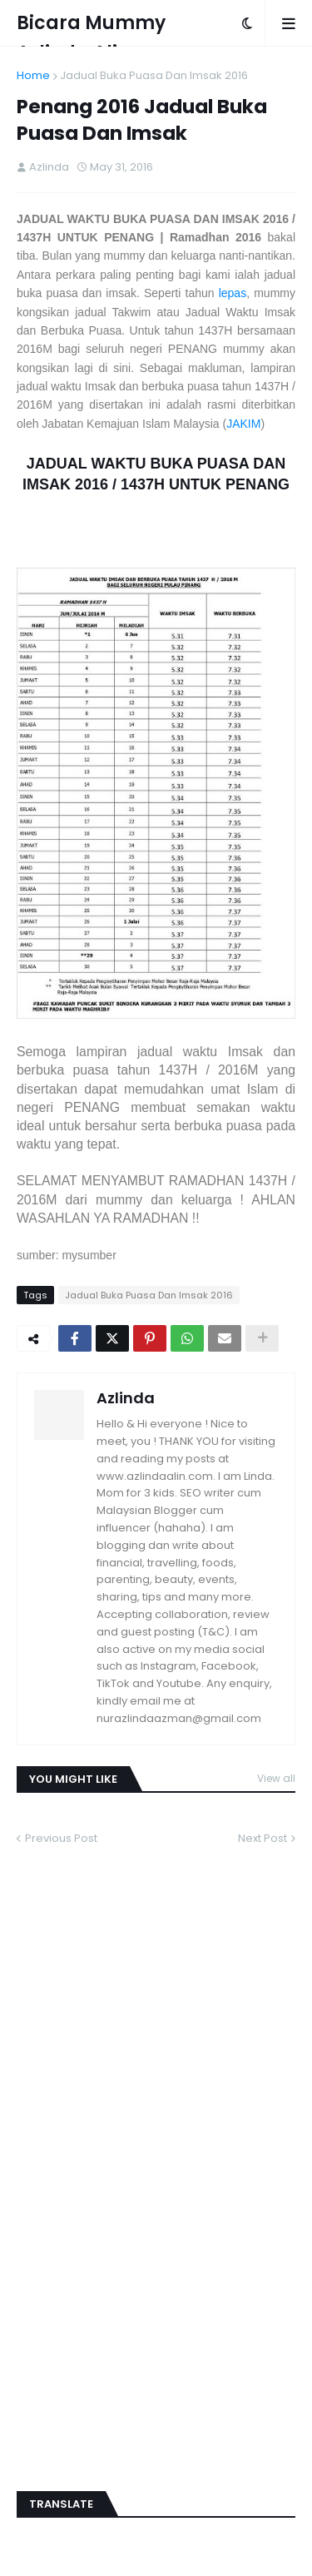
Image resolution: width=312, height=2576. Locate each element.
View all (276, 1778)
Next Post (262, 1838)
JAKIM (243, 423)
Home (33, 75)
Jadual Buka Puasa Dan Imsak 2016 (154, 75)
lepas (232, 293)
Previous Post (61, 1838)
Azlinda (126, 1397)
